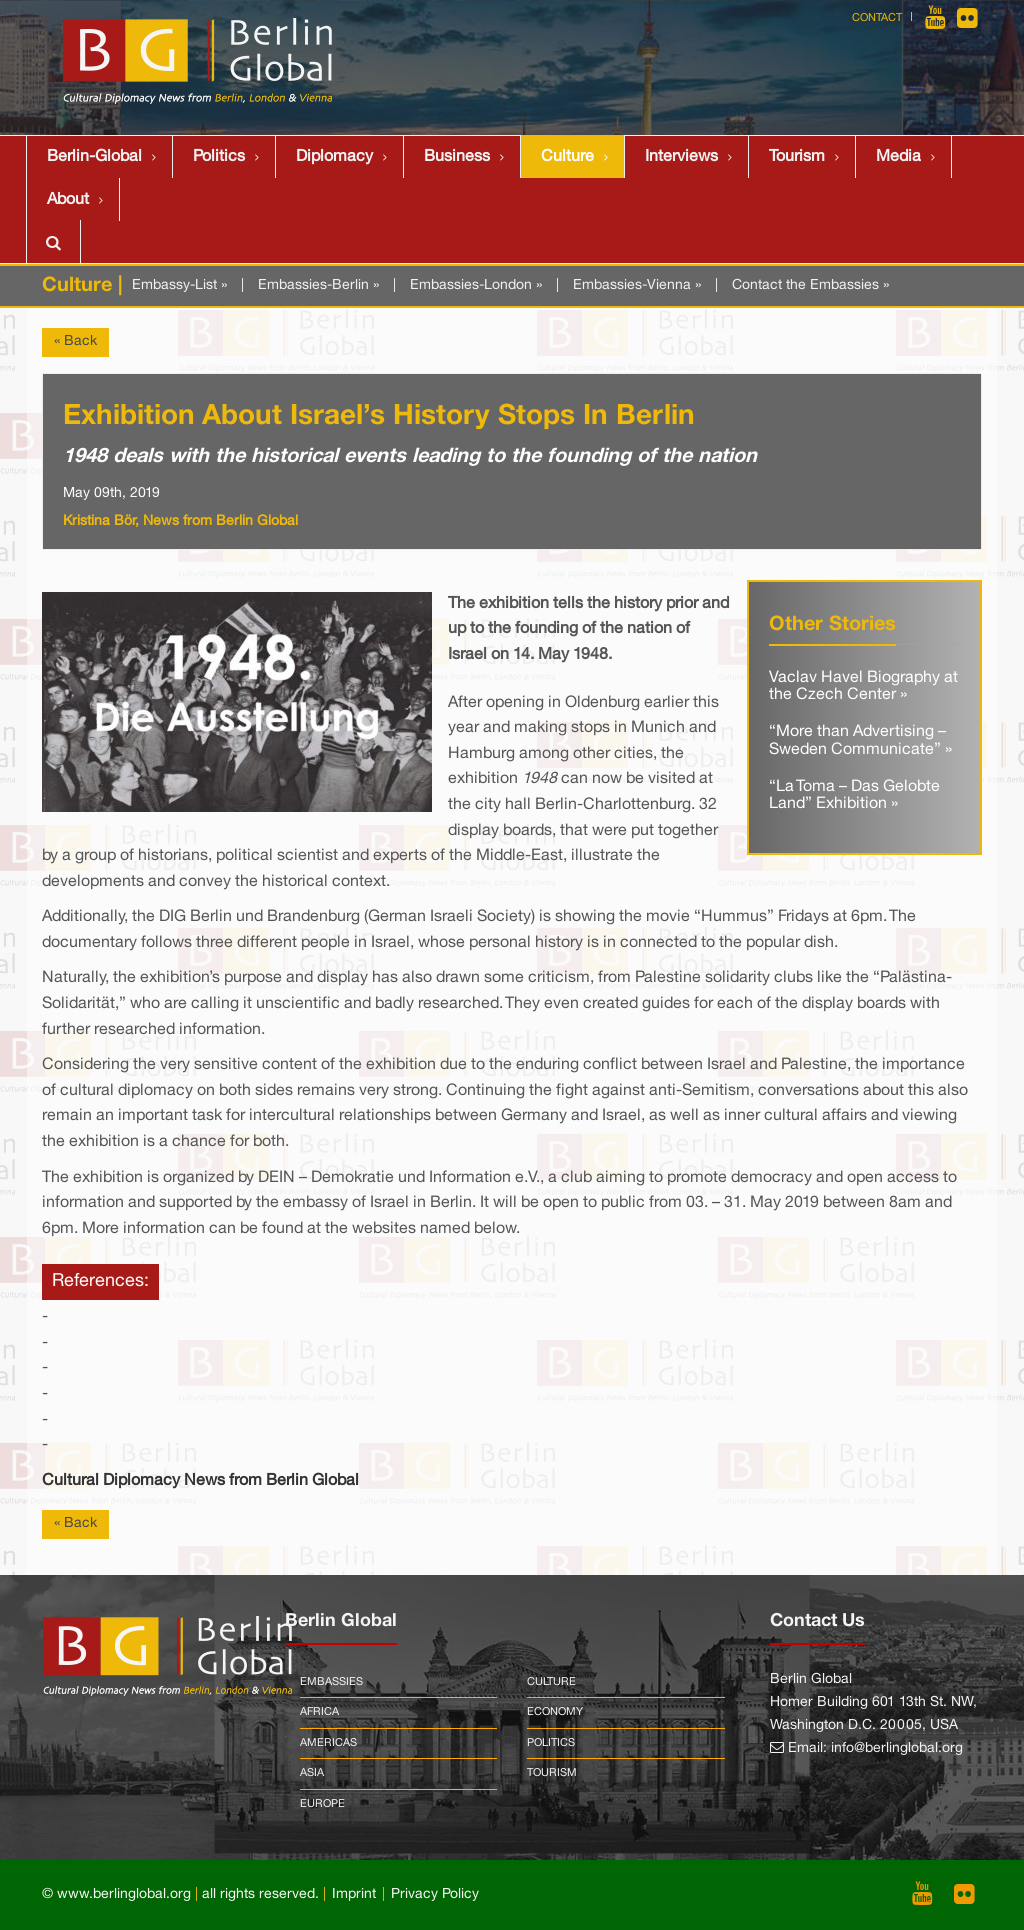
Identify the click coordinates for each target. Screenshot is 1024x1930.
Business (457, 157)
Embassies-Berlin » (318, 285)
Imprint (354, 1894)
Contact (877, 18)
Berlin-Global (94, 157)
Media (898, 157)
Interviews (681, 157)
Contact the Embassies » (810, 285)
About (68, 200)
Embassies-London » (476, 285)
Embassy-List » (179, 285)
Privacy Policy (435, 1894)
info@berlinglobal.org (897, 1748)
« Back (75, 341)
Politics (219, 157)
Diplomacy (334, 157)
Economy (555, 1712)
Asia (312, 1773)
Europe (322, 1804)
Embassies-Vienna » (637, 285)
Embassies (331, 1682)
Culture (567, 157)
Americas (328, 1743)
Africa (319, 1712)
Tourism (797, 157)
